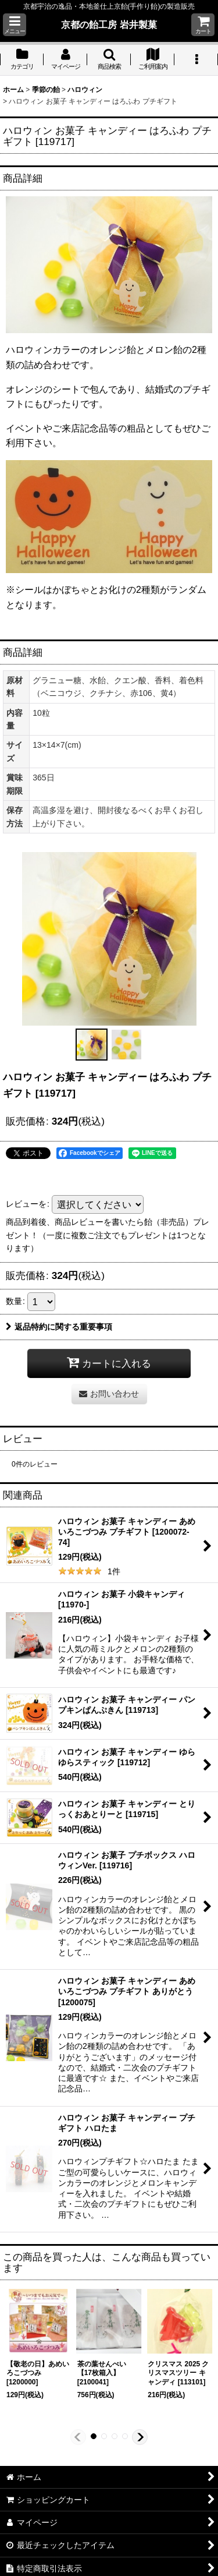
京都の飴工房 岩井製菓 (109, 24)
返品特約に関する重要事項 (59, 1326)
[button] (14, 24)
